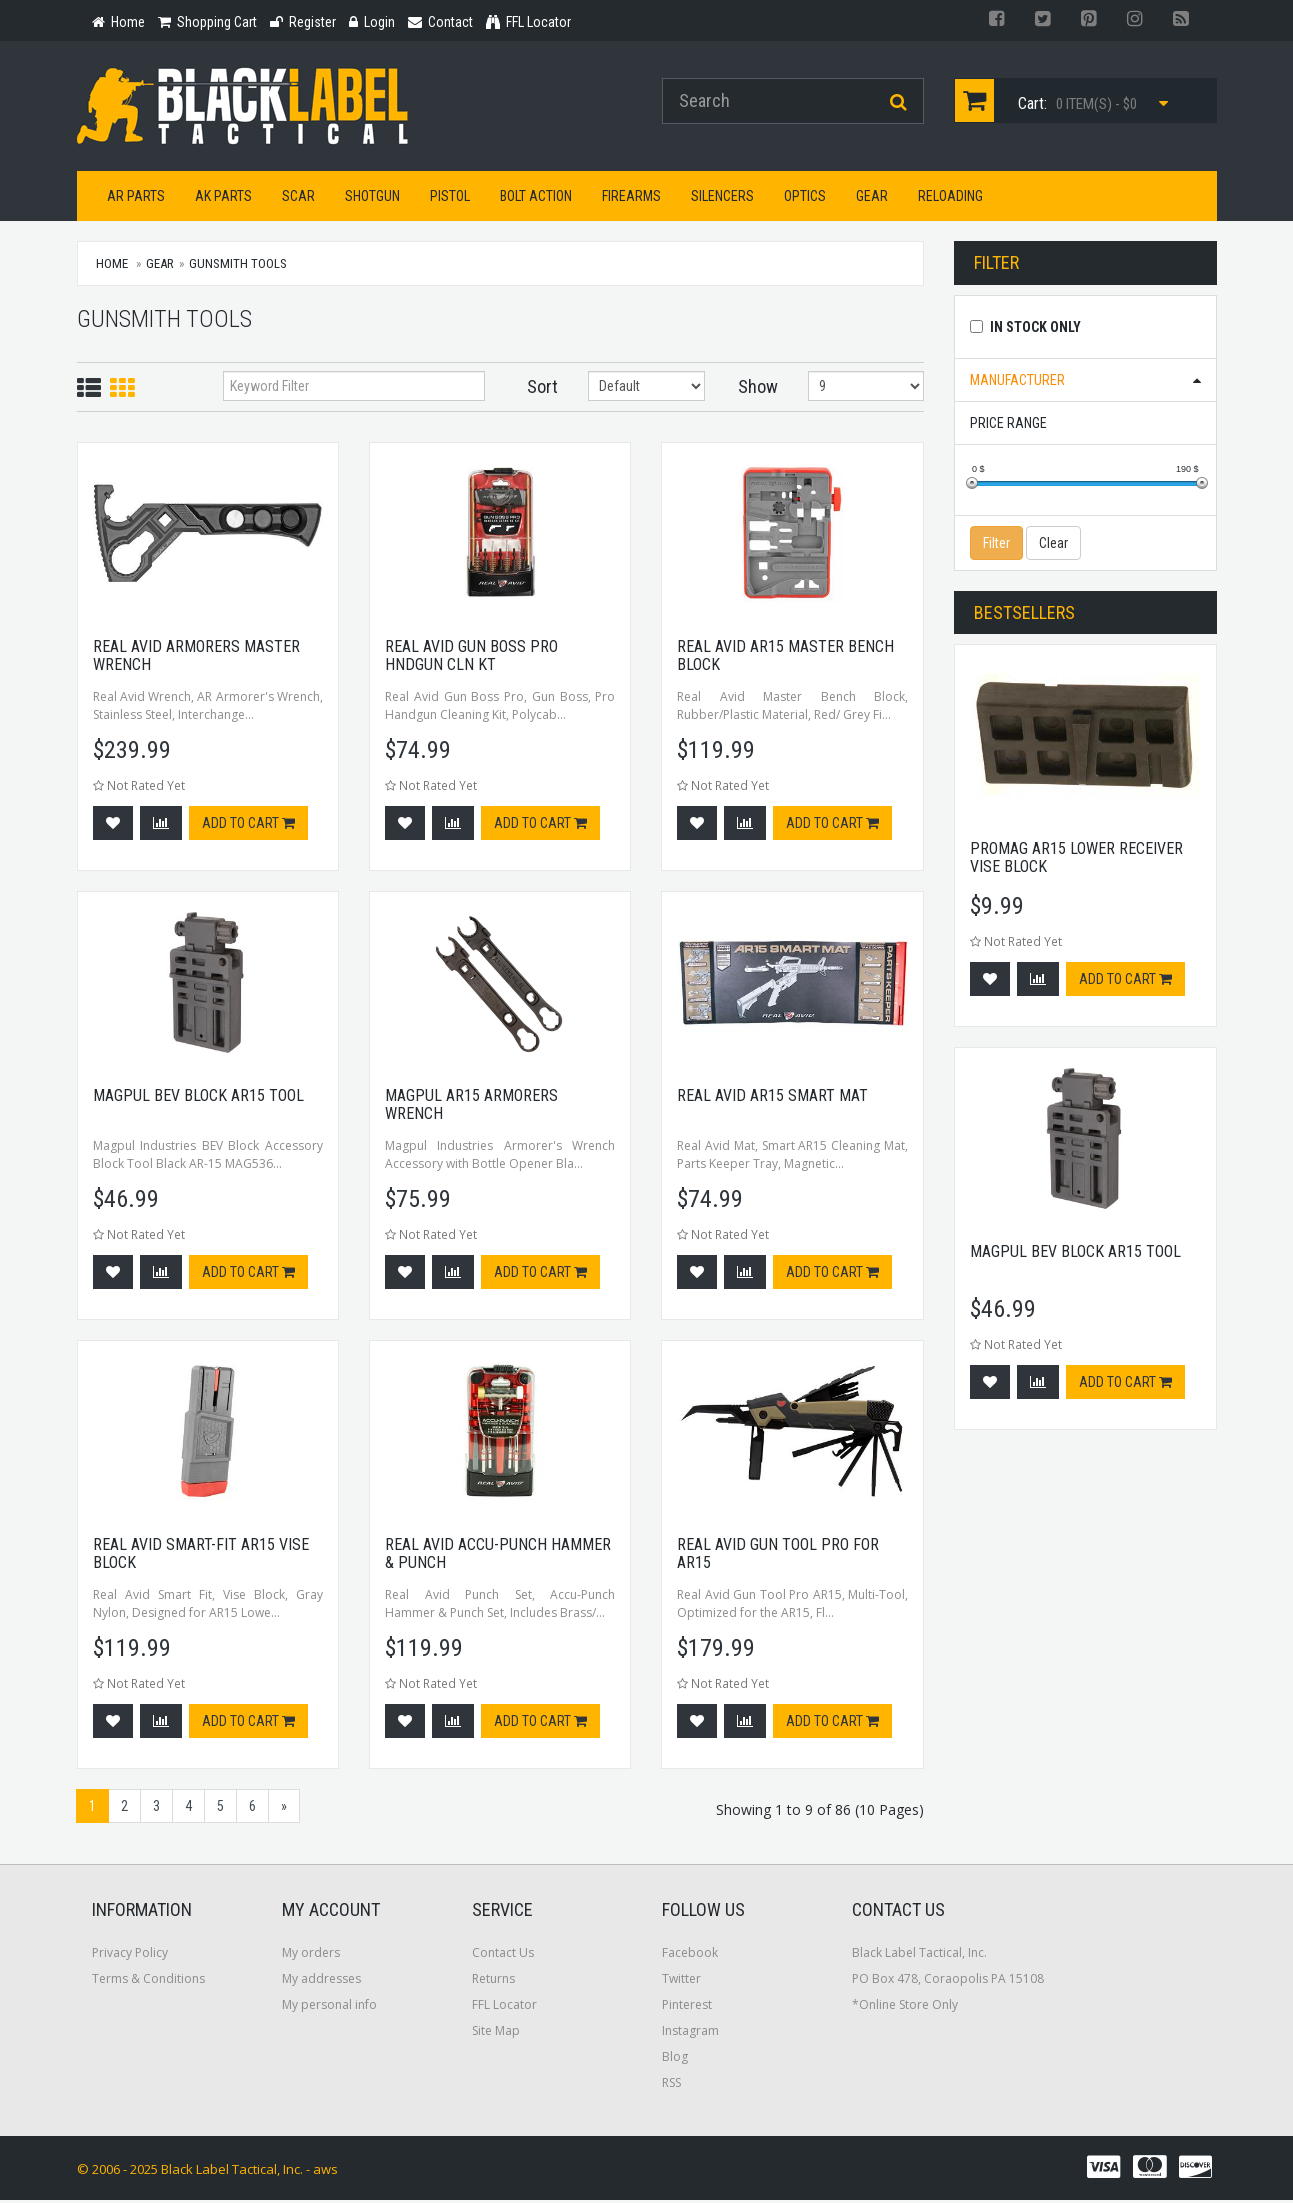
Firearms (631, 199)
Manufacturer (1017, 383)
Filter (996, 546)
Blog (675, 2059)
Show (758, 389)
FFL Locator (504, 2007)
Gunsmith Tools (238, 266)
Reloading (950, 199)
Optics (805, 199)
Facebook (690, 1955)
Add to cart (248, 826)
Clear (1053, 546)
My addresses (321, 1981)
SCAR (298, 199)
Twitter (681, 1981)
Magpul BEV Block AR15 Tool (198, 1098)
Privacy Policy (130, 1955)
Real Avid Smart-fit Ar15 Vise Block (201, 1556)
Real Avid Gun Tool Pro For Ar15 (778, 1556)
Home (112, 266)
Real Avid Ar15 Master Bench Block (785, 658)
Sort (542, 389)
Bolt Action (536, 199)
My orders (311, 1955)
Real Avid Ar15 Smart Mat (772, 1098)
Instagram (690, 2033)
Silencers (722, 199)
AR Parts (136, 199)
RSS (671, 2085)
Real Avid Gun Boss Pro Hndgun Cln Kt (471, 658)
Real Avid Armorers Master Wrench (196, 658)
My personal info (329, 2007)
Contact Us (503, 1955)
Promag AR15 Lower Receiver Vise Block (1076, 861)
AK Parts (223, 199)
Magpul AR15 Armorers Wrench (471, 1107)
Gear (872, 199)
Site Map (496, 2033)
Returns (493, 1981)
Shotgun (372, 199)
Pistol (450, 199)
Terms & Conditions (148, 1981)
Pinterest (687, 2007)
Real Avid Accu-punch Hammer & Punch (498, 1556)
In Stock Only (1035, 330)
